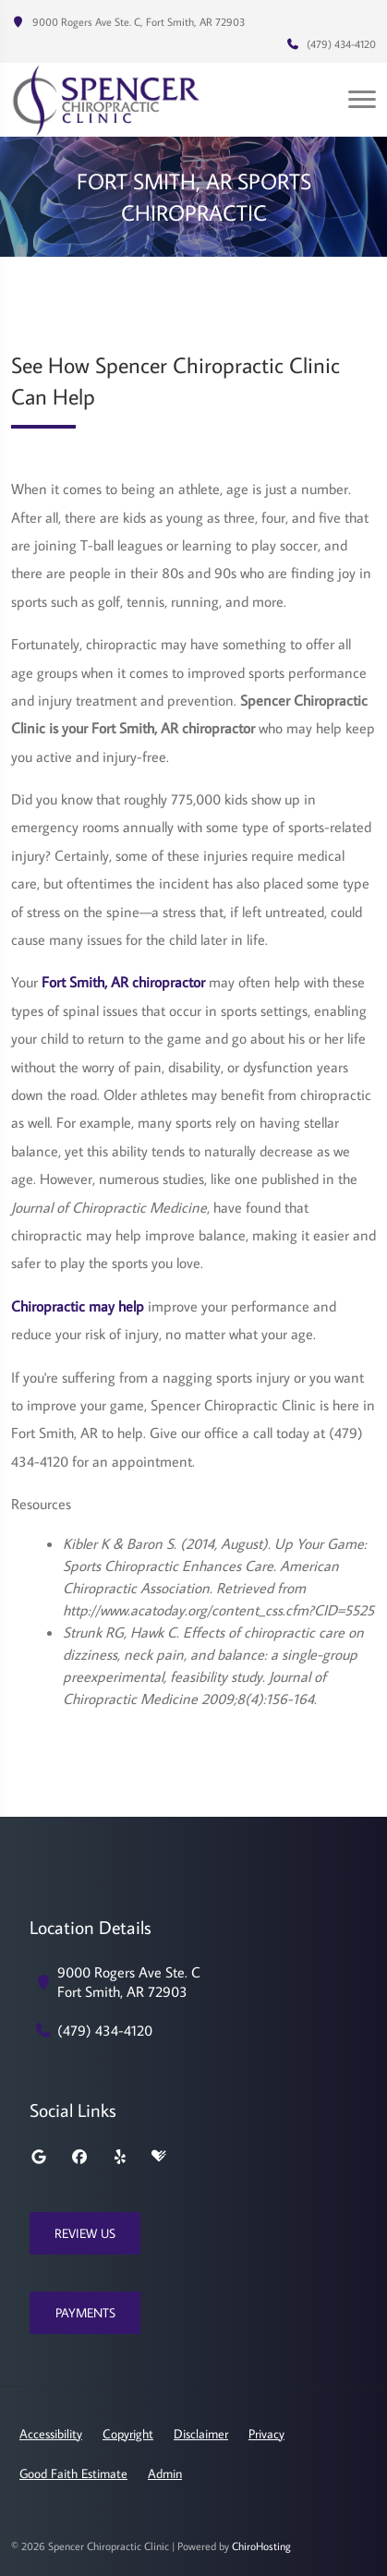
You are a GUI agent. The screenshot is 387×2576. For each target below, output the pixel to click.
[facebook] (79, 2157)
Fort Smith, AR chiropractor (123, 982)
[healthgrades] (158, 2157)
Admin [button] (165, 2473)
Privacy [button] (266, 2433)
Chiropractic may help (77, 1306)
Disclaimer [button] (201, 2433)
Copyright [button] (128, 2433)
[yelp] (120, 2157)
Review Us (84, 2233)
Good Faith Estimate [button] (73, 2473)
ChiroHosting (261, 2546)
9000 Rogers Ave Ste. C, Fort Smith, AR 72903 (128, 22)
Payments (85, 2312)
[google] (39, 2157)
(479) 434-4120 (330, 44)
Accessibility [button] (50, 2433)
